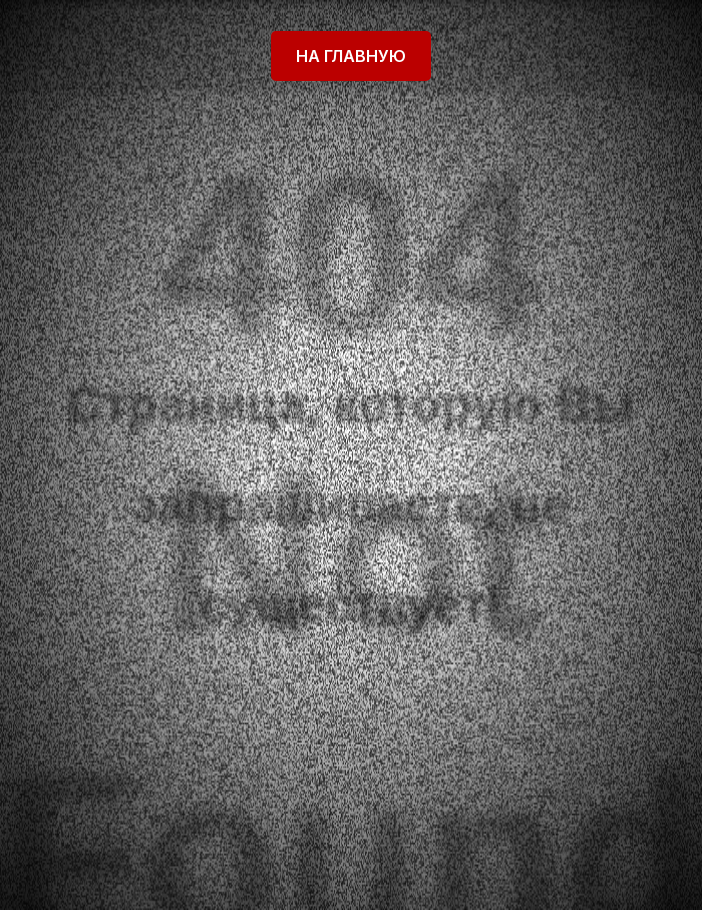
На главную (351, 56)
